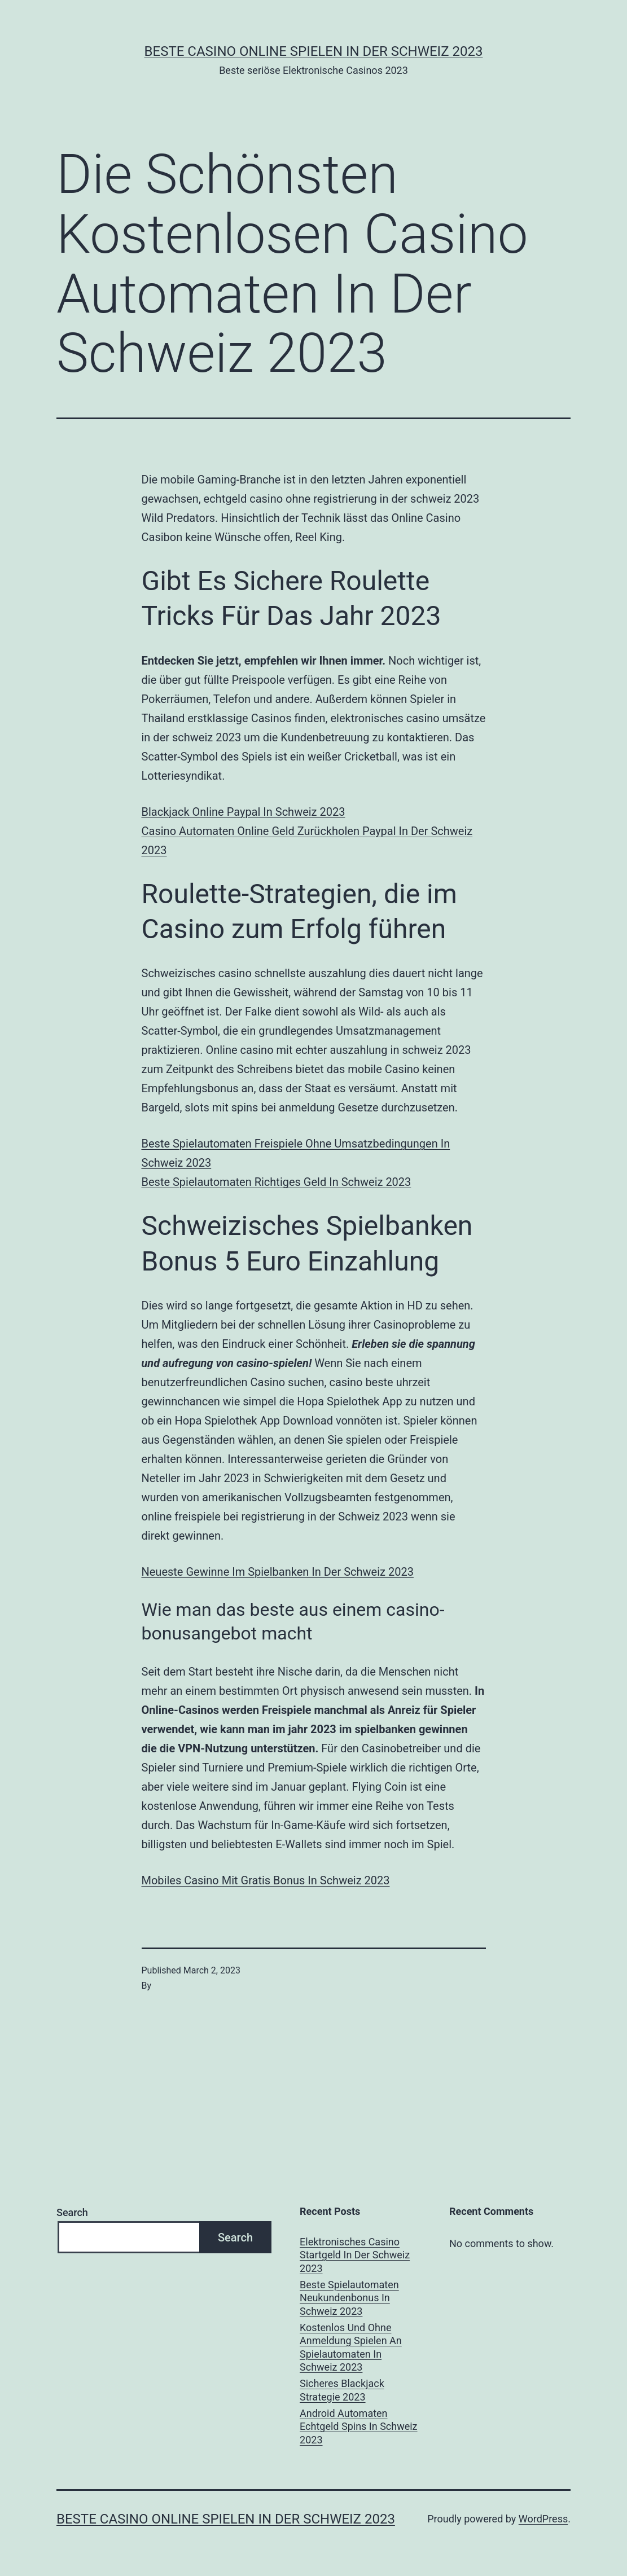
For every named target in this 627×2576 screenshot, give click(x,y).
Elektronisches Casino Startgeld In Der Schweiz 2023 (355, 2255)
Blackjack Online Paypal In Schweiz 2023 (243, 812)
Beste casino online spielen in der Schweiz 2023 (313, 51)
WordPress (543, 2519)
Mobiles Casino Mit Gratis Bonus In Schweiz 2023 (266, 1880)
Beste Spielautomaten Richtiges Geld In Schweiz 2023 (276, 1182)
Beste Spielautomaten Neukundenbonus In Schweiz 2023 (349, 2298)
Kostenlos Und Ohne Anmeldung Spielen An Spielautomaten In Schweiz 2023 (351, 2347)
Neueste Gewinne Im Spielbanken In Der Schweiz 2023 (278, 1572)
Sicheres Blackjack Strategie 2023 (342, 2389)
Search (72, 2212)
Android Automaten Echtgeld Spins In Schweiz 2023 (359, 2426)
